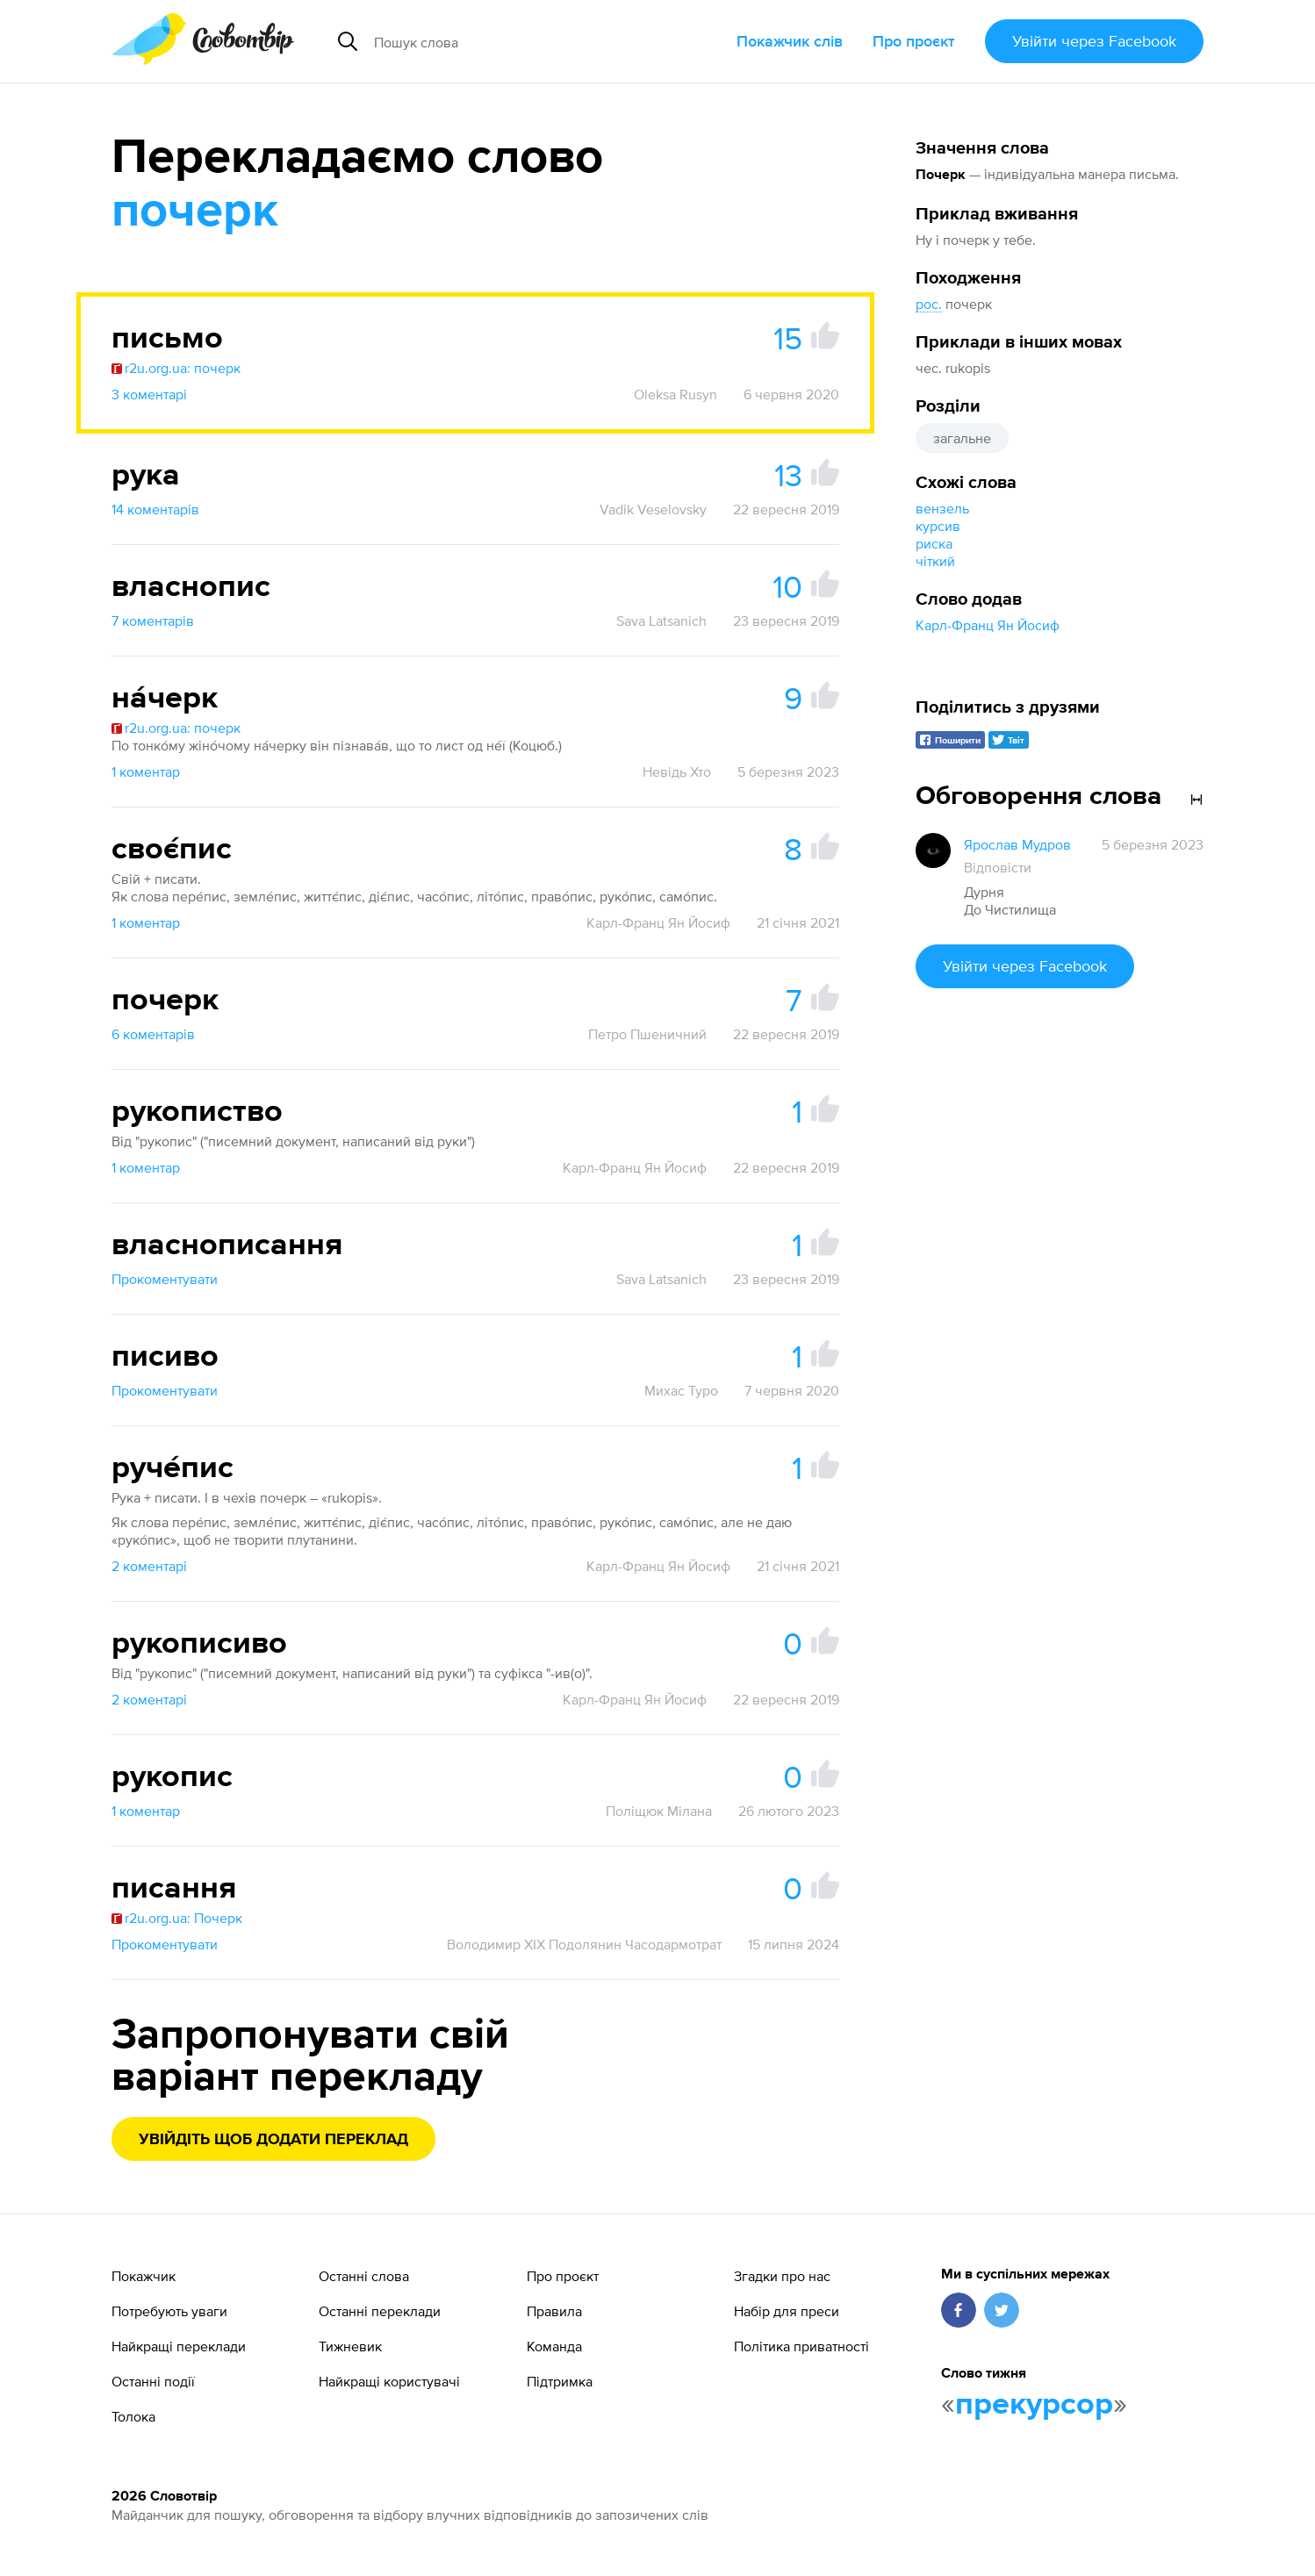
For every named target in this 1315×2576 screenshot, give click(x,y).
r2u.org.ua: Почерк (176, 1918)
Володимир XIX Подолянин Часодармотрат (584, 1944)
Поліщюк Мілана (659, 1811)
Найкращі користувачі (389, 2381)
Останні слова (364, 2276)
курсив (938, 526)
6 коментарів (153, 1034)
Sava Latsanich (661, 620)
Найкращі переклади (178, 2346)
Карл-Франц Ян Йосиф (988, 625)
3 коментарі (149, 394)
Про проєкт (914, 41)
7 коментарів (152, 620)
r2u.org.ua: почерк (176, 368)
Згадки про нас (782, 2276)
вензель (942, 508)
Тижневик (350, 2346)
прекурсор (1034, 2405)
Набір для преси (786, 2311)
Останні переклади (380, 2311)
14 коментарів (155, 509)
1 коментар (145, 771)
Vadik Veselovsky (653, 509)
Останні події (153, 2381)
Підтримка (560, 2381)
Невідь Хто (677, 771)
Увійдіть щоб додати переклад (273, 2140)
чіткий (935, 561)
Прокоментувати (164, 1279)
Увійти (1094, 41)
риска (934, 543)
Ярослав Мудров (1017, 844)
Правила (554, 2311)
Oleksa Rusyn (675, 394)
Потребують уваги (169, 2311)
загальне (962, 438)
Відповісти (997, 867)
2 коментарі (149, 1566)
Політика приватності (801, 2346)
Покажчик (143, 2276)
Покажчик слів (790, 41)
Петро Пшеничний (647, 1034)
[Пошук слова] (518, 41)
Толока (133, 2416)
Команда (554, 2346)
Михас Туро (681, 1390)
